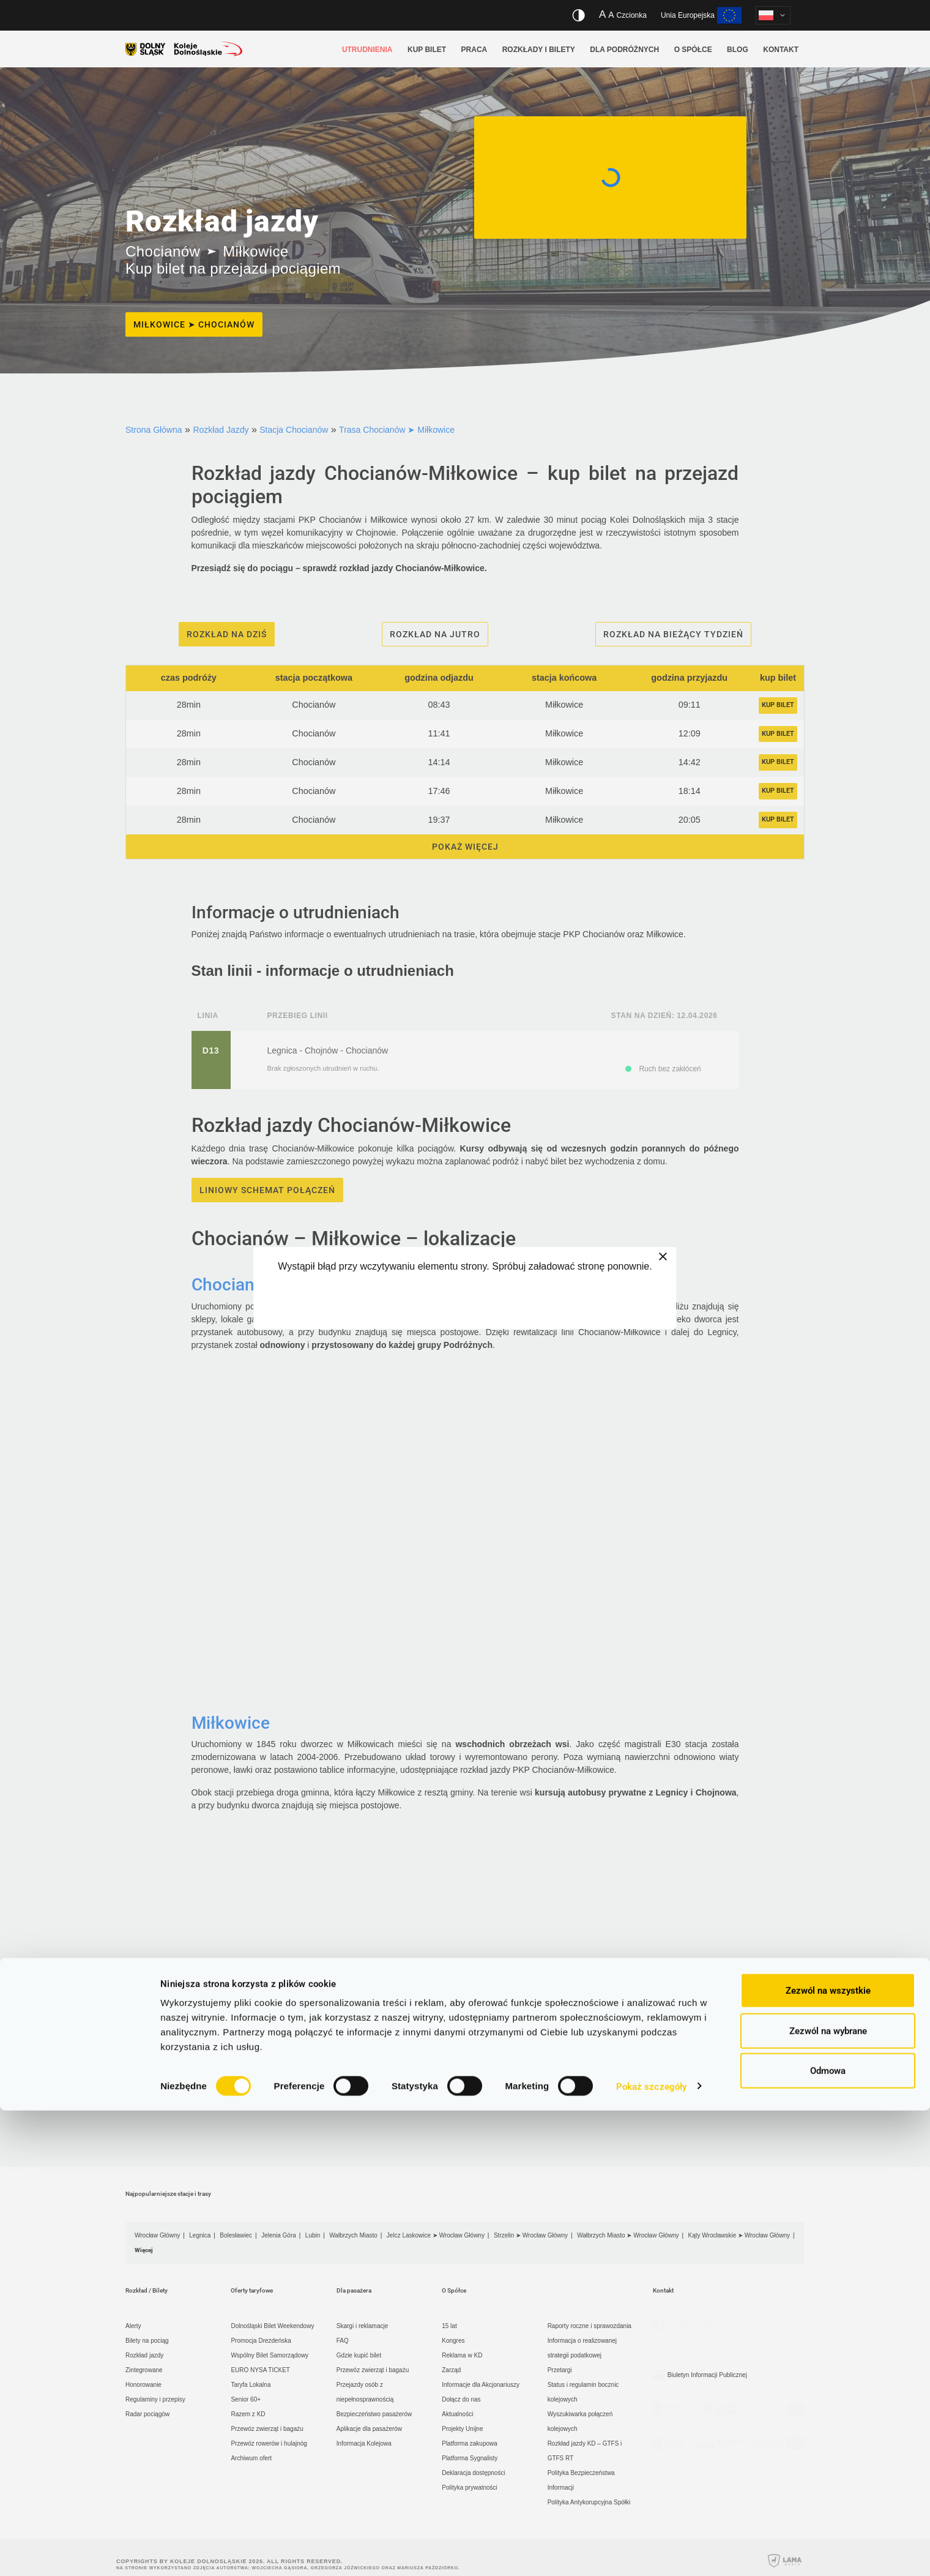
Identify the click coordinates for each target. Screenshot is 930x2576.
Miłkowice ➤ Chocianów (194, 324)
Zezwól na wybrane (828, 2496)
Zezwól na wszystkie (828, 2456)
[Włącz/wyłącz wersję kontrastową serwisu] (578, 15)
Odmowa (828, 2536)
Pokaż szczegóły (651, 2552)
